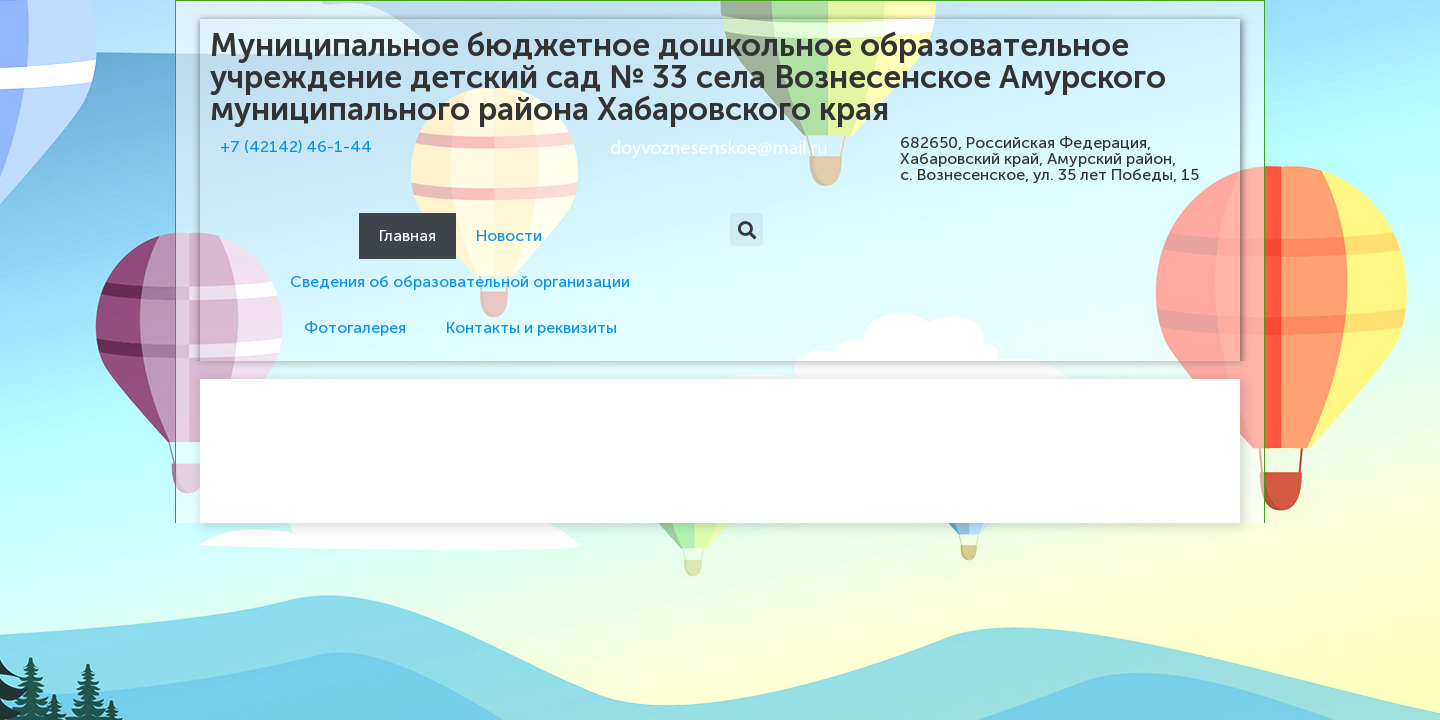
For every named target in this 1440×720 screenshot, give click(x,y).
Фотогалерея (355, 327)
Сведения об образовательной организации (460, 281)
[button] (746, 229)
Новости (509, 235)
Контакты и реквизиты (531, 327)
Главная (407, 235)
